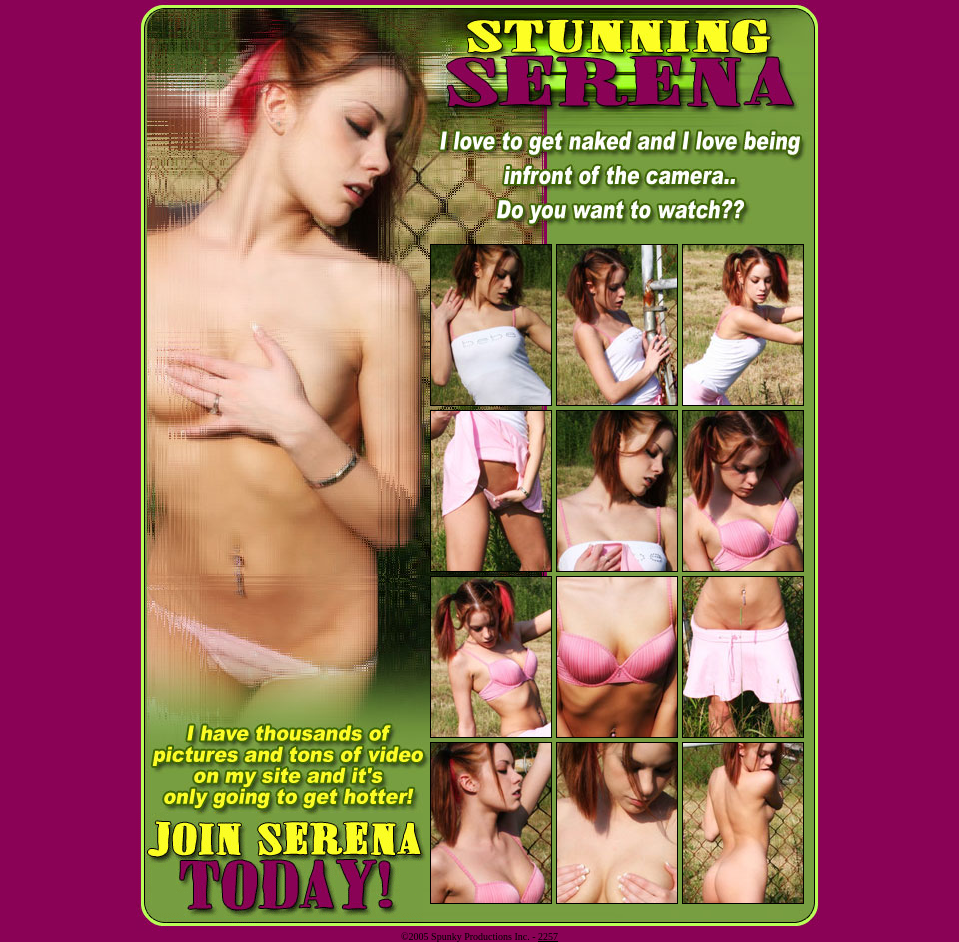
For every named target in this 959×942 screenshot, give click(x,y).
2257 (548, 936)
